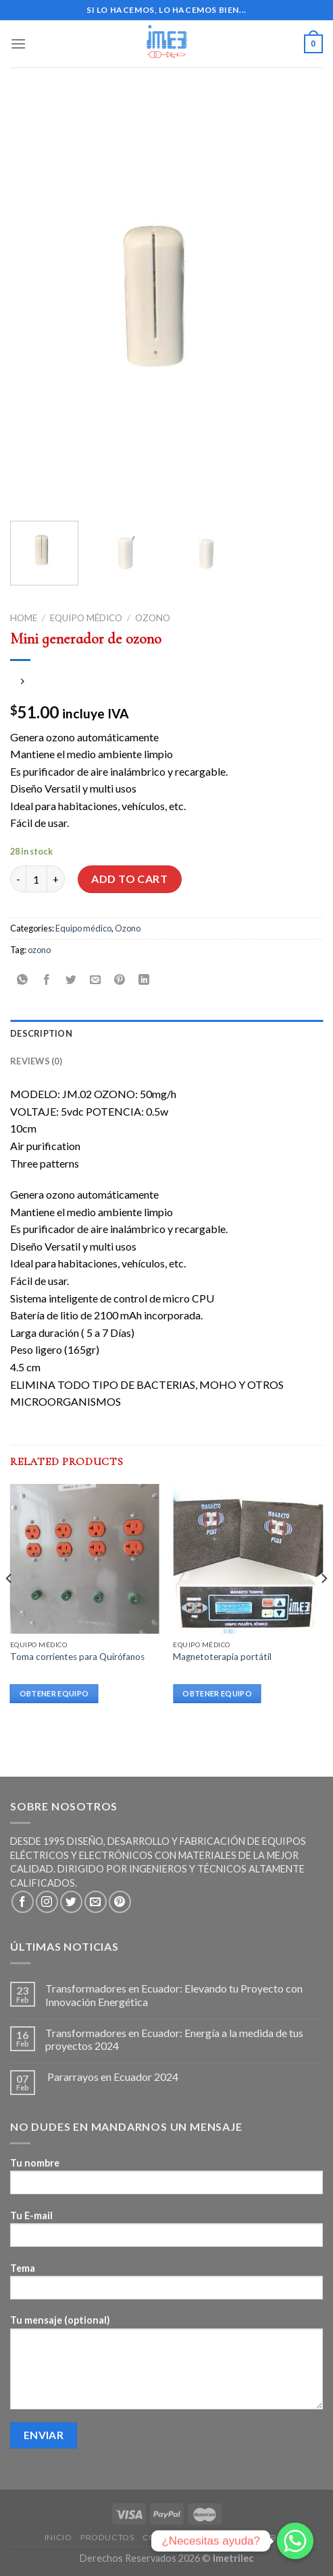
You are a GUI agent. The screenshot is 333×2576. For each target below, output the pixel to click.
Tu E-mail (166, 2233)
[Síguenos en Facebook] (22, 1902)
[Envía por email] (95, 980)
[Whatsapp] (295, 2541)
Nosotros (264, 2537)
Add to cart (129, 878)
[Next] (323, 1605)
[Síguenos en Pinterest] (120, 1902)
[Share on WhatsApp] (22, 980)
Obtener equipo (54, 1693)
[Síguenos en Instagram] (47, 1902)
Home (23, 617)
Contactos (169, 2537)
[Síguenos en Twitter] (71, 1902)
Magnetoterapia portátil (222, 1656)
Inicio (58, 2537)
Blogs (218, 2537)
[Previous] (9, 1605)
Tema (166, 2285)
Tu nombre (166, 2180)
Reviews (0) (36, 1061)
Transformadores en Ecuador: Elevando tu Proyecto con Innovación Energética (174, 1994)
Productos (107, 2537)
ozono (39, 949)
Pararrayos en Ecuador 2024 (111, 2076)
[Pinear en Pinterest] (120, 980)
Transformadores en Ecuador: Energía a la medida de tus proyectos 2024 (174, 2039)
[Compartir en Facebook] (47, 980)
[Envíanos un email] (95, 1902)
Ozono (152, 617)
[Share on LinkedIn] (144, 980)
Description (41, 1033)
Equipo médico (86, 617)
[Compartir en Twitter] (71, 980)
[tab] (166, 1033)
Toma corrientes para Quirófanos (77, 1656)
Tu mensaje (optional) (166, 2366)
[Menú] (18, 43)
